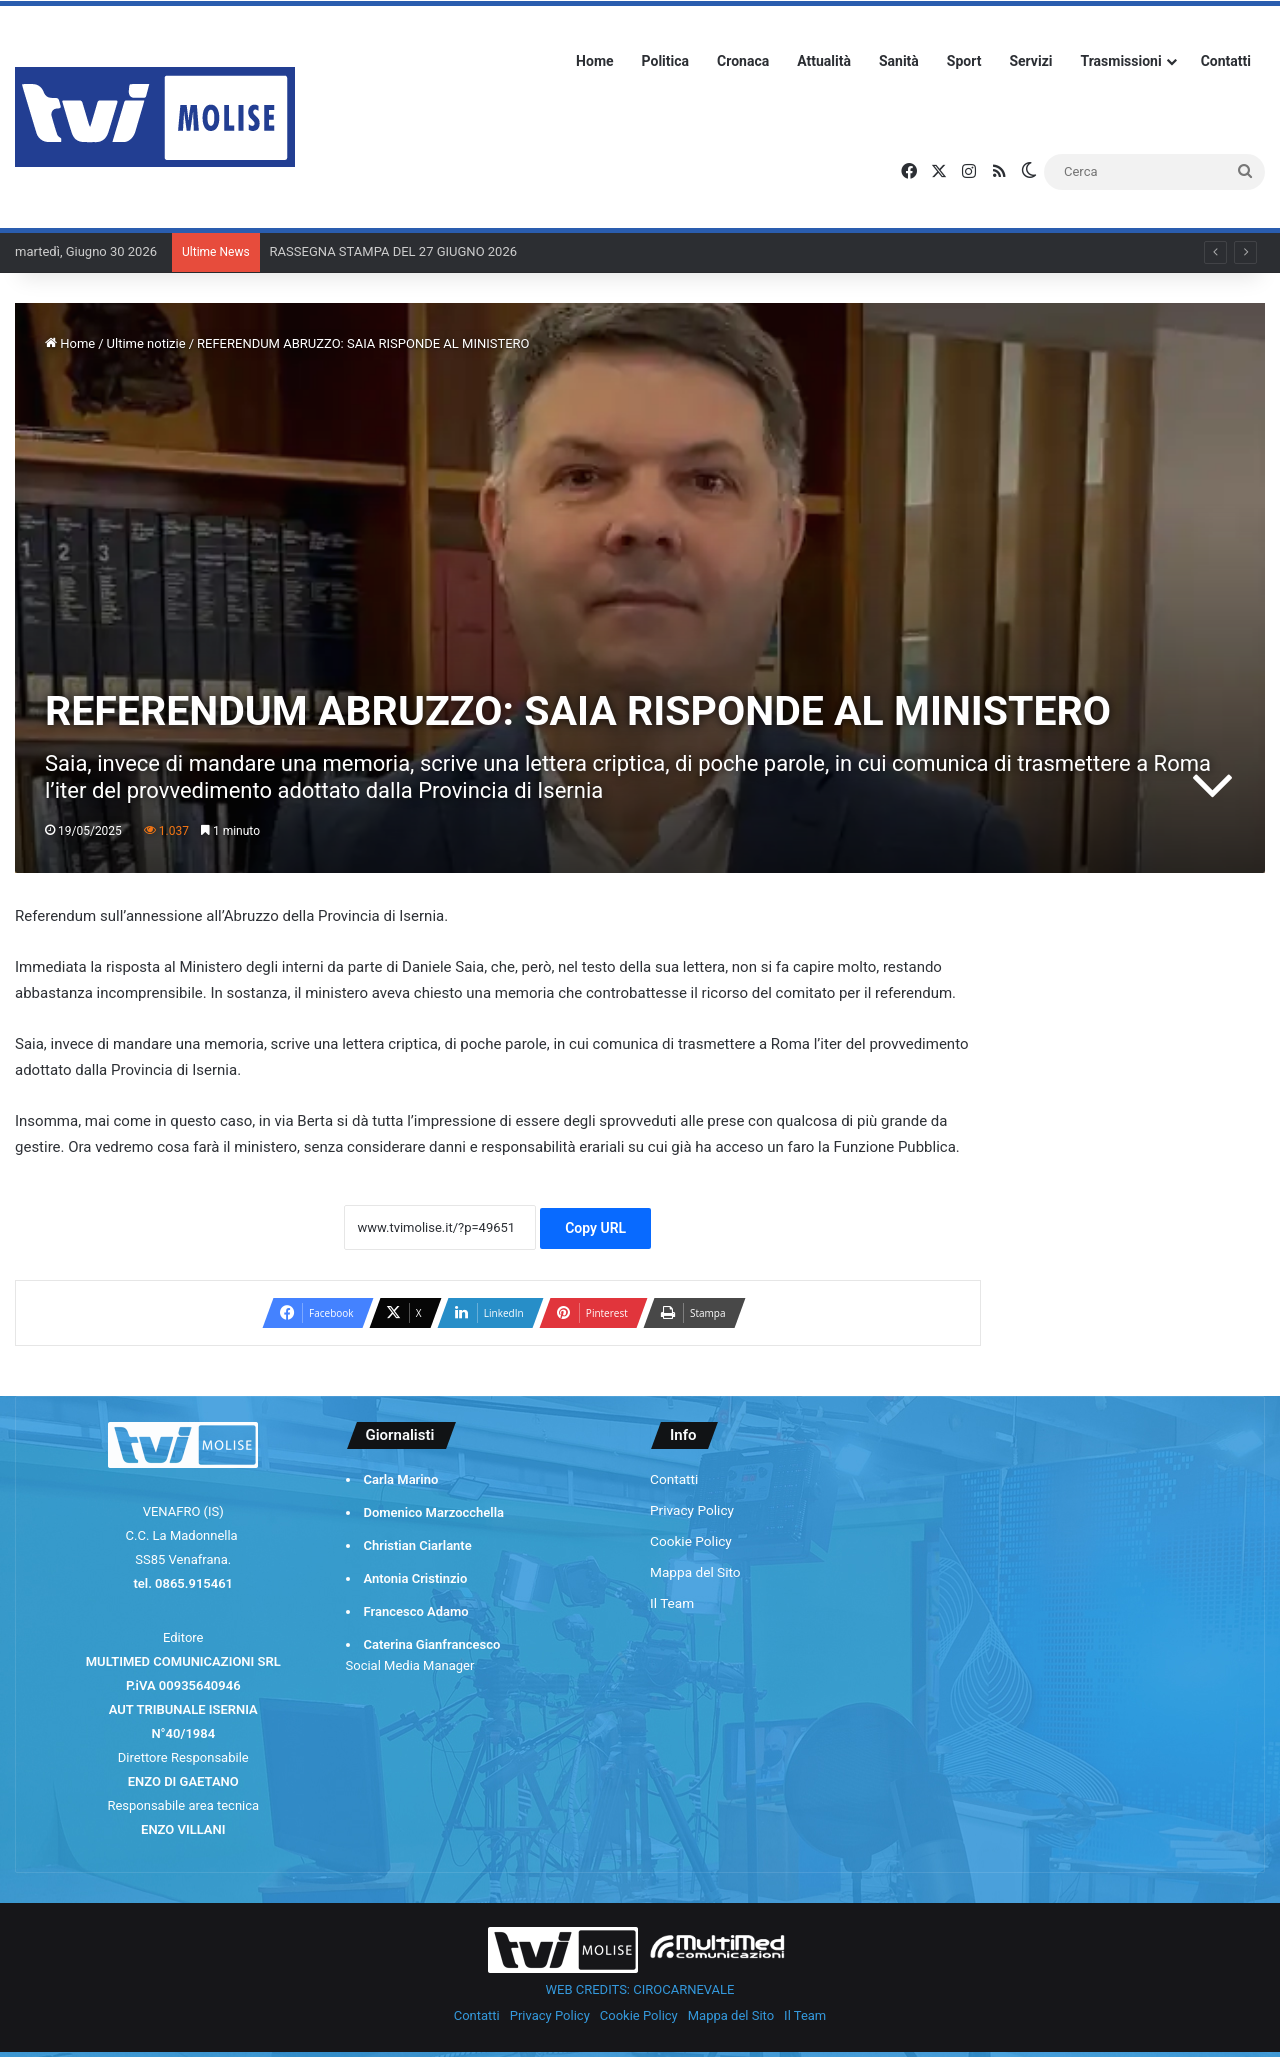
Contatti (1226, 61)
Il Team (672, 1603)
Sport (964, 61)
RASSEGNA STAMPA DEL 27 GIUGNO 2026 (393, 251)
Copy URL (595, 1228)
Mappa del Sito (695, 1572)
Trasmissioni (1121, 61)
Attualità (824, 61)
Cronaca (743, 61)
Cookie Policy (691, 1541)
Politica (665, 61)
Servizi (1030, 61)
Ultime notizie (146, 343)
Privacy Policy (692, 1510)
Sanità (899, 61)
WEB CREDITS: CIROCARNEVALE (640, 1989)
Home (594, 61)
